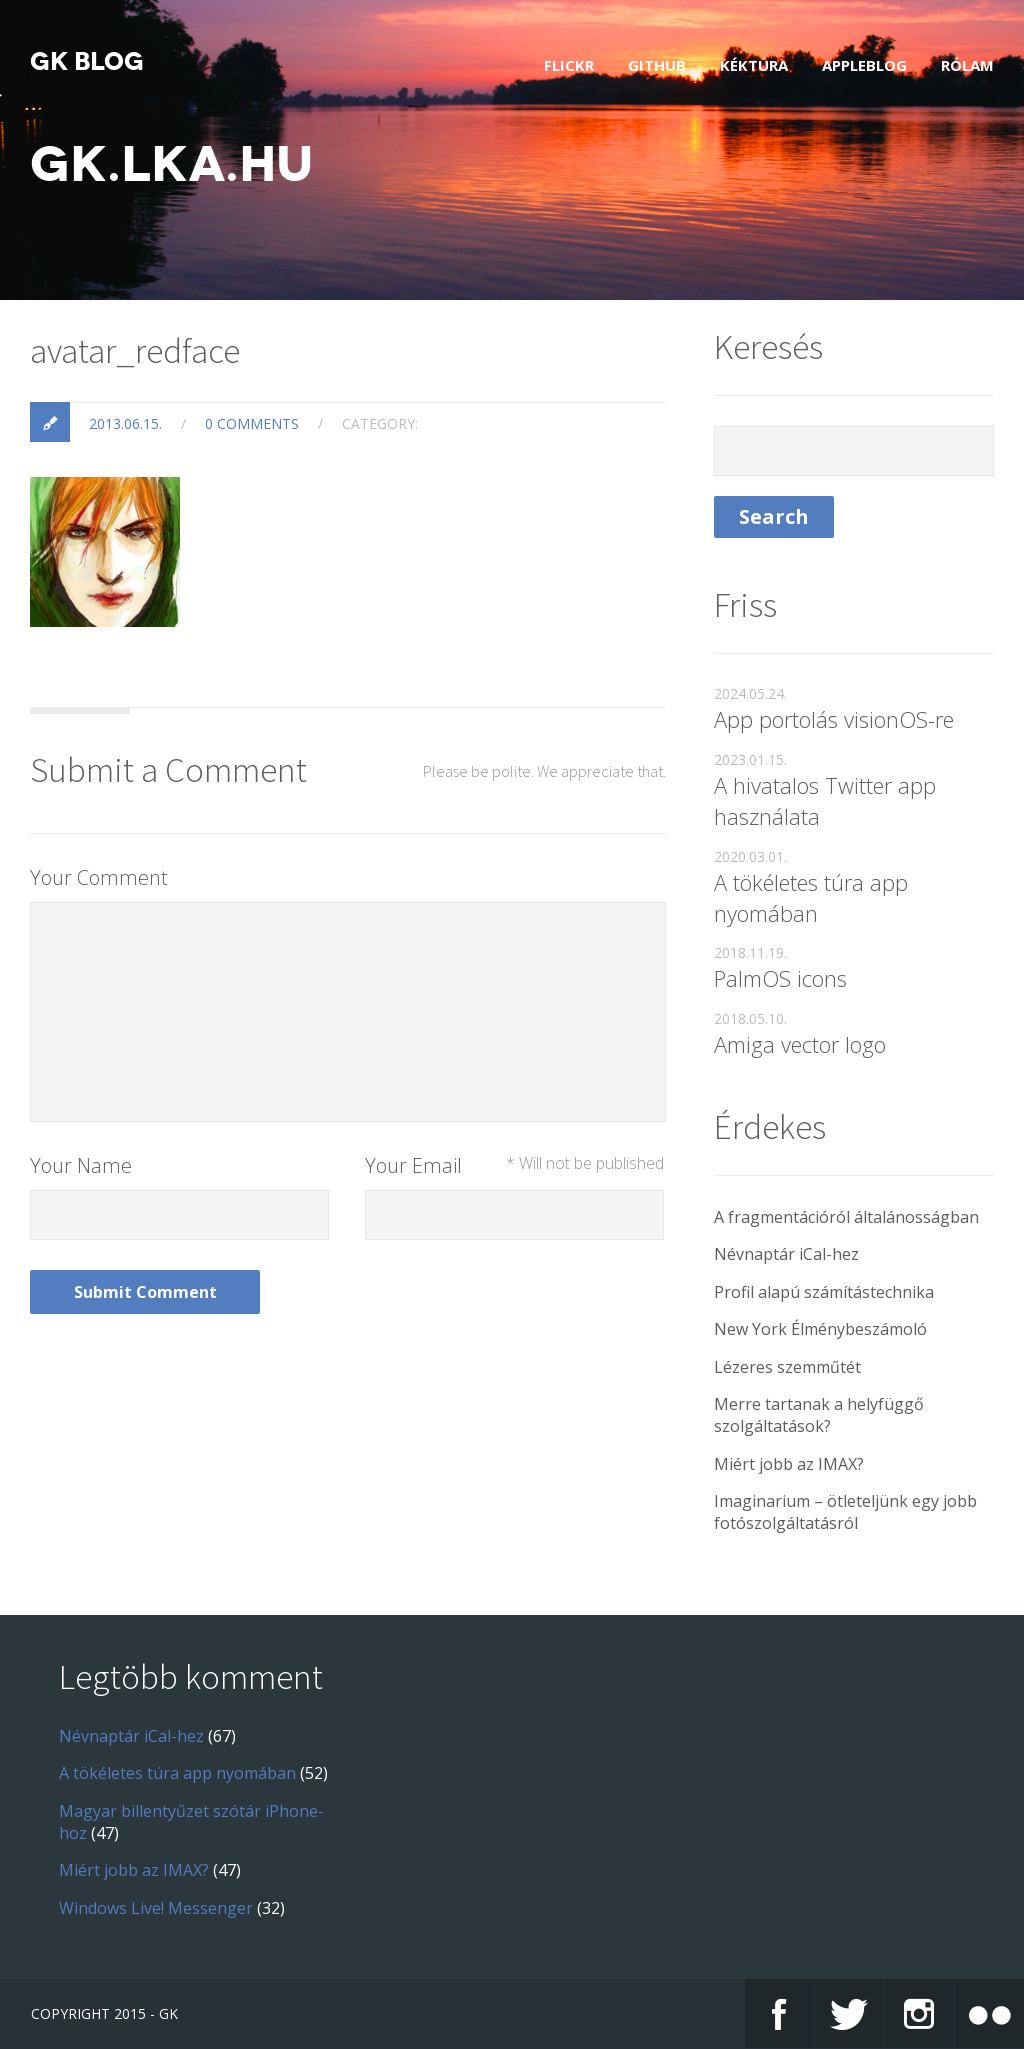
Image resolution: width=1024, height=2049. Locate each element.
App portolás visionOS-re (834, 719)
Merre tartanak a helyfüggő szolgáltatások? (819, 1415)
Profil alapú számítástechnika (824, 1292)
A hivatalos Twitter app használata (825, 800)
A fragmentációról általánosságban (846, 1217)
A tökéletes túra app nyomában (811, 897)
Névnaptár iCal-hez (786, 1254)
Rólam (967, 65)
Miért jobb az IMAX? (789, 1464)
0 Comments (252, 423)
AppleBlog (864, 65)
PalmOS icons (780, 978)
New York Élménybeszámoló (820, 1329)
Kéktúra (754, 65)
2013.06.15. (125, 423)
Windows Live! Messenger (156, 1908)
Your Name (81, 1165)
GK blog (87, 62)
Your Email (514, 1165)
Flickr (569, 65)
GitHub (657, 65)
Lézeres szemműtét (787, 1367)
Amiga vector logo (800, 1044)
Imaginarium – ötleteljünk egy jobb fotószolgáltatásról (845, 1512)
